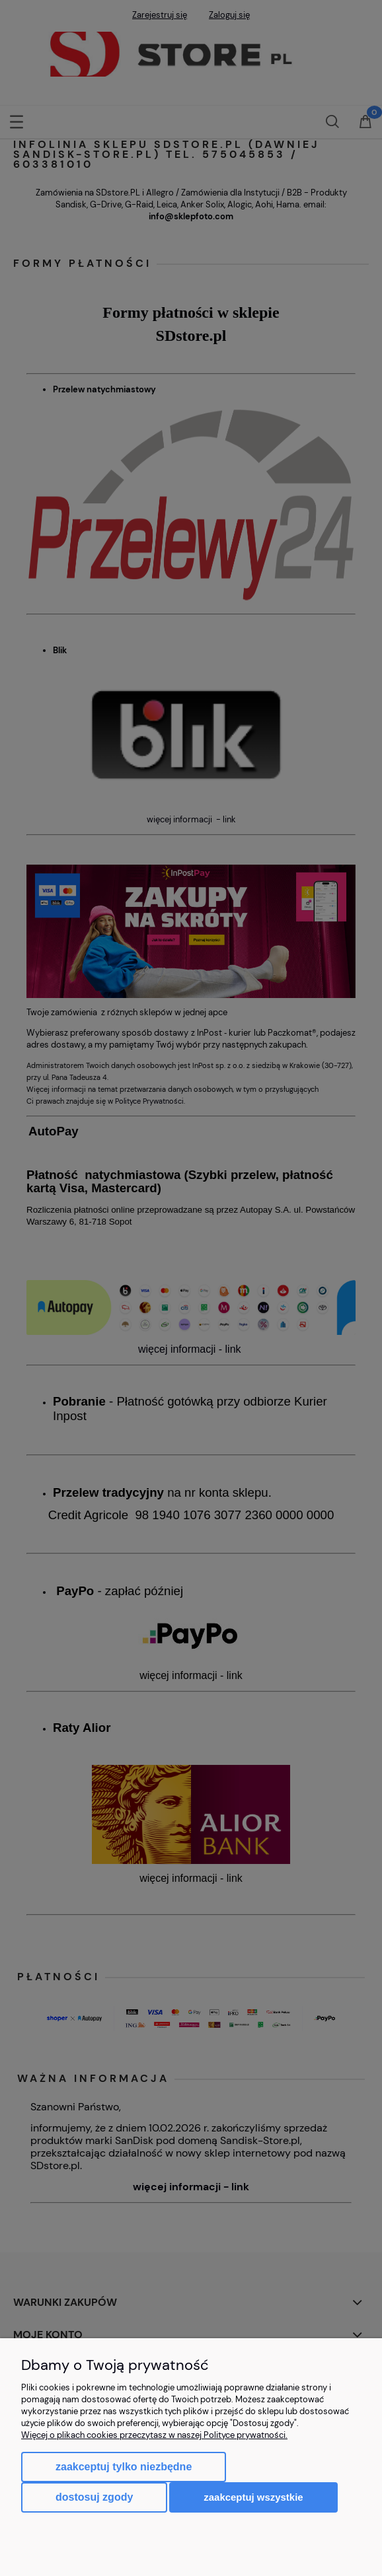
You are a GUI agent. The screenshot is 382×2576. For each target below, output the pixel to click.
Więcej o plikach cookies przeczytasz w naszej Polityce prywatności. (154, 2435)
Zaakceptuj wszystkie (253, 2497)
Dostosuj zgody (94, 2497)
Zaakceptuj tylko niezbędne (124, 2466)
